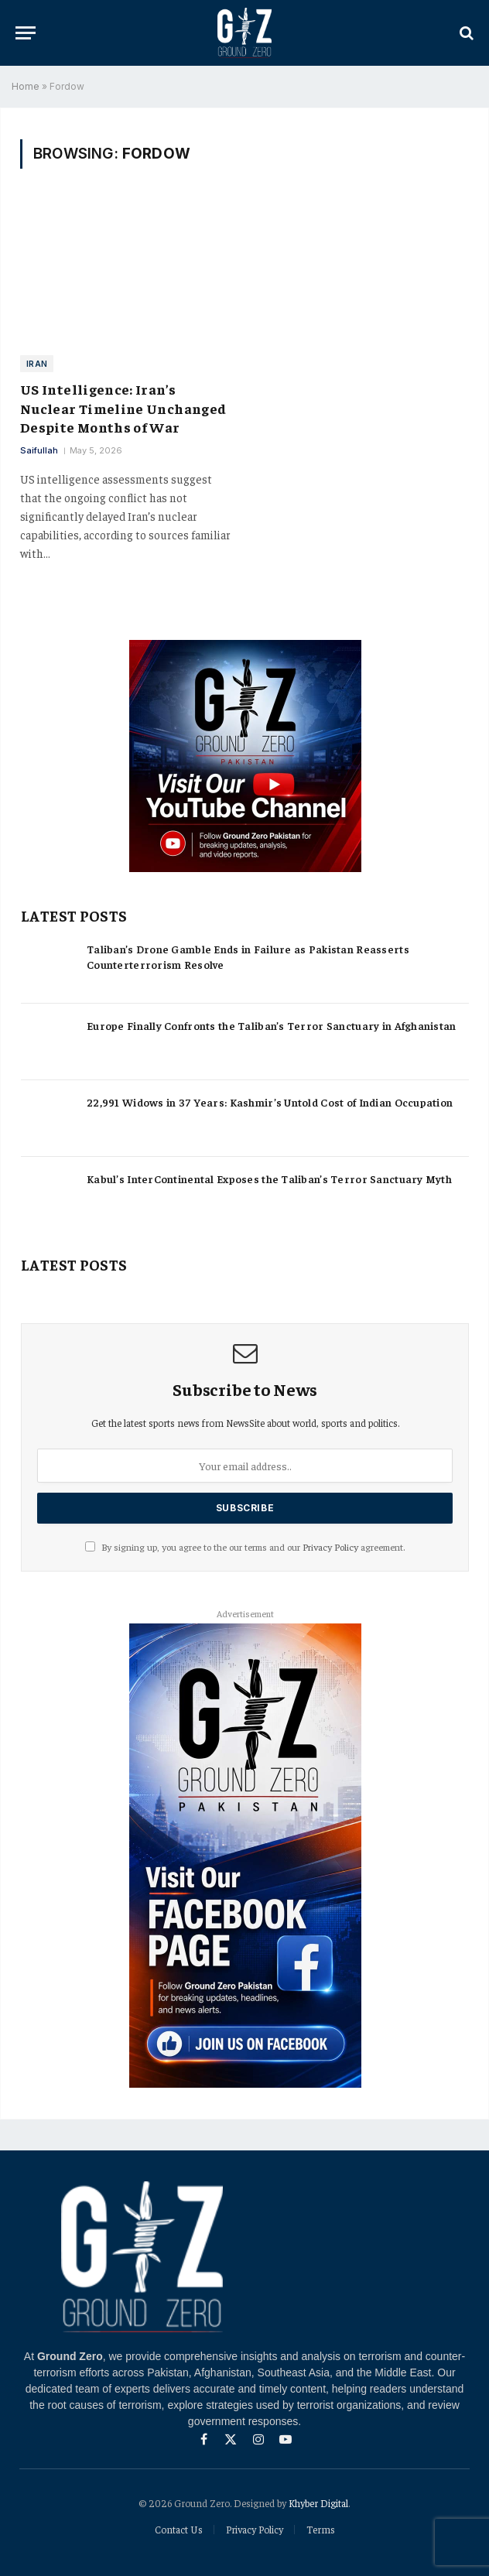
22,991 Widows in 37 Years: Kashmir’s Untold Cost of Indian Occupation (270, 1102)
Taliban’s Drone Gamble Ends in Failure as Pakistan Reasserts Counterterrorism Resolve (248, 956)
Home (25, 86)
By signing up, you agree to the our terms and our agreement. (245, 1547)
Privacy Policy (330, 1547)
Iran (36, 363)
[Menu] (25, 32)
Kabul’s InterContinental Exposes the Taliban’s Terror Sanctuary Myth (269, 1178)
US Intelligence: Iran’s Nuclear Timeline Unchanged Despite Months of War (123, 408)
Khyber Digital (318, 2502)
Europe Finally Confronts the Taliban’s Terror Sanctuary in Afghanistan (272, 1025)
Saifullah (39, 450)
